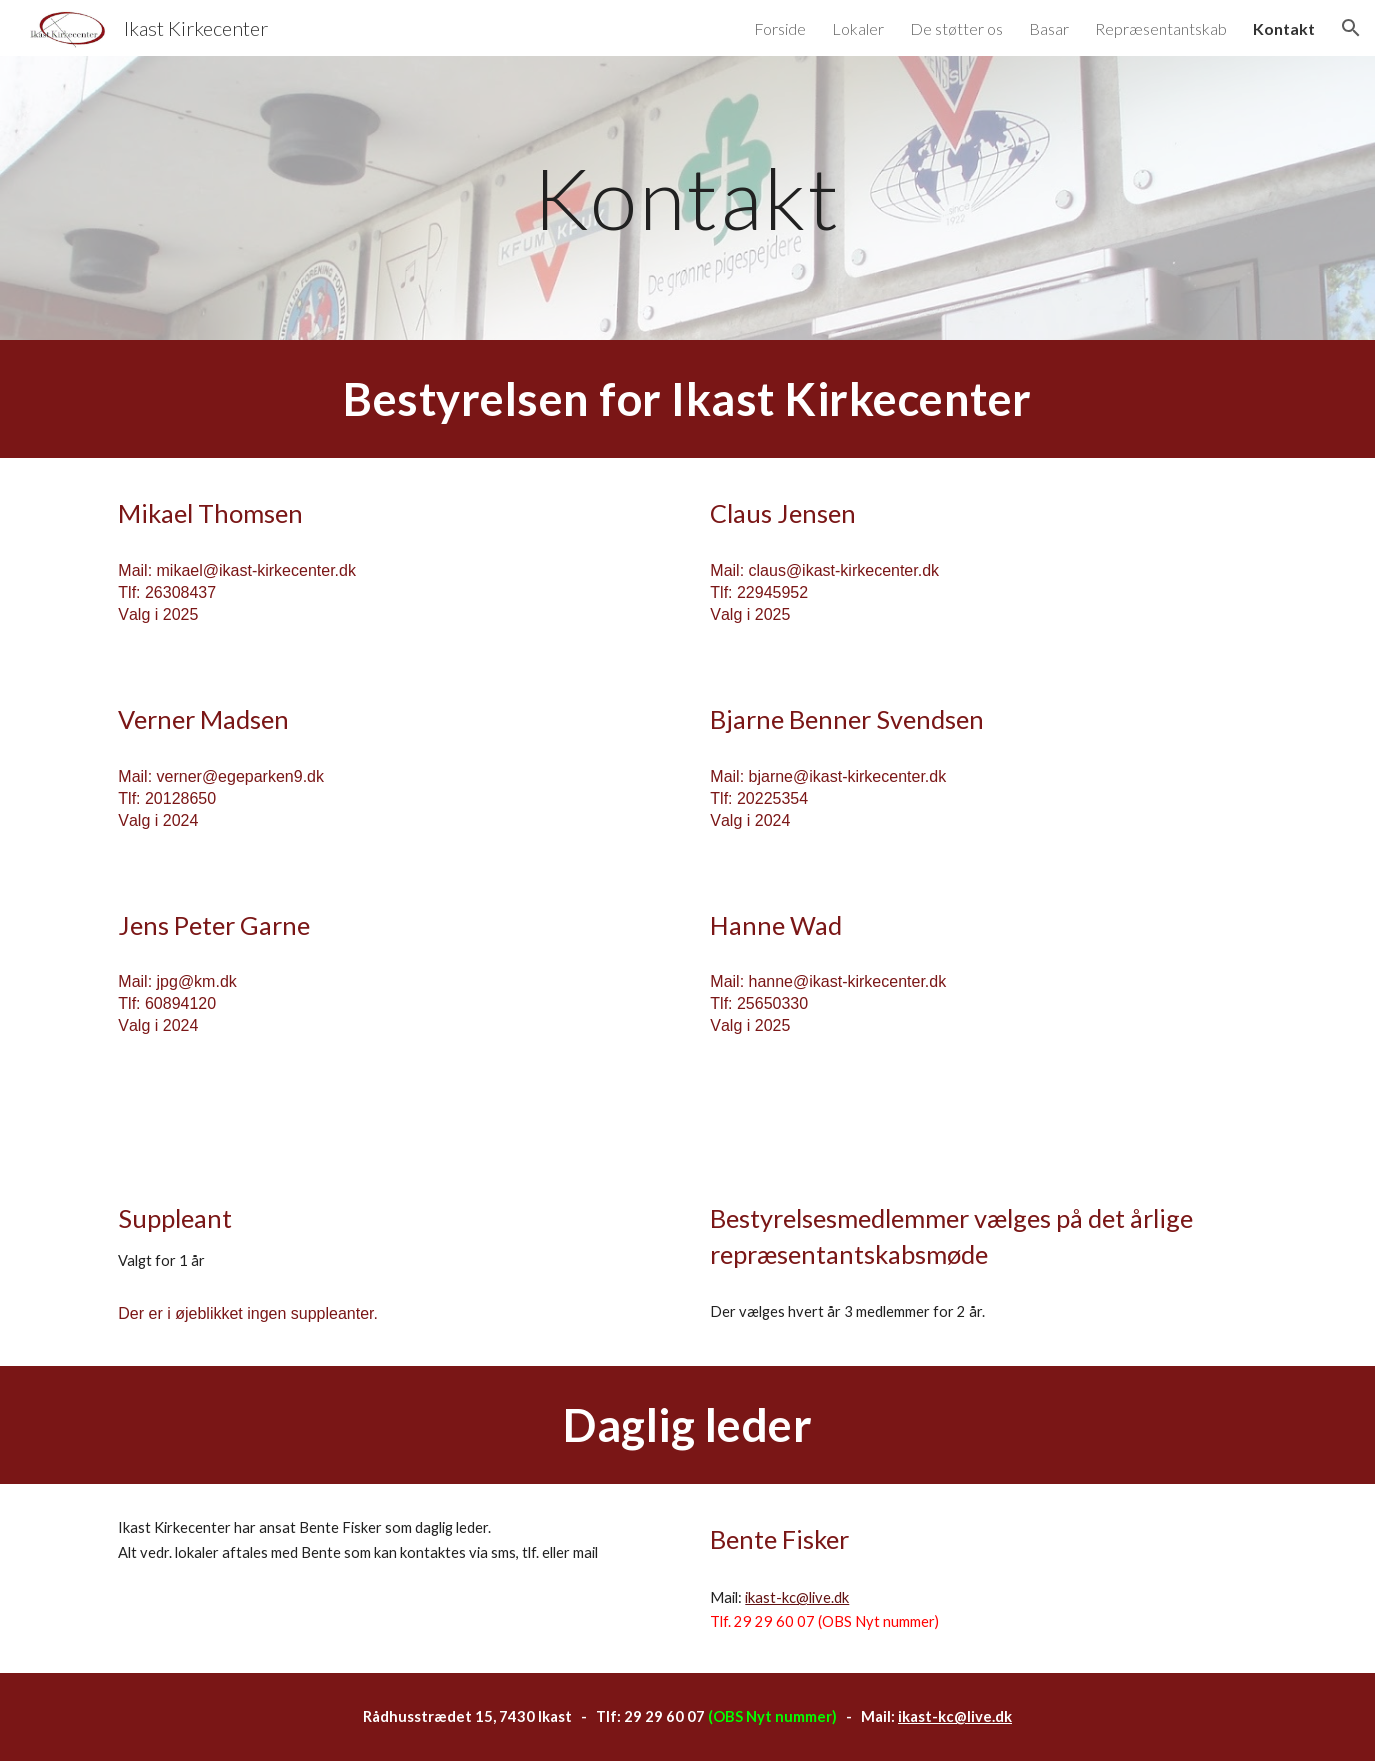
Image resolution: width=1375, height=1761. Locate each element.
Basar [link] (1049, 28)
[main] (688, 197)
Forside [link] (780, 28)
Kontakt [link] (1284, 28)
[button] (1351, 28)
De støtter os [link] (956, 28)
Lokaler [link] (858, 28)
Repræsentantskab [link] (1161, 28)
